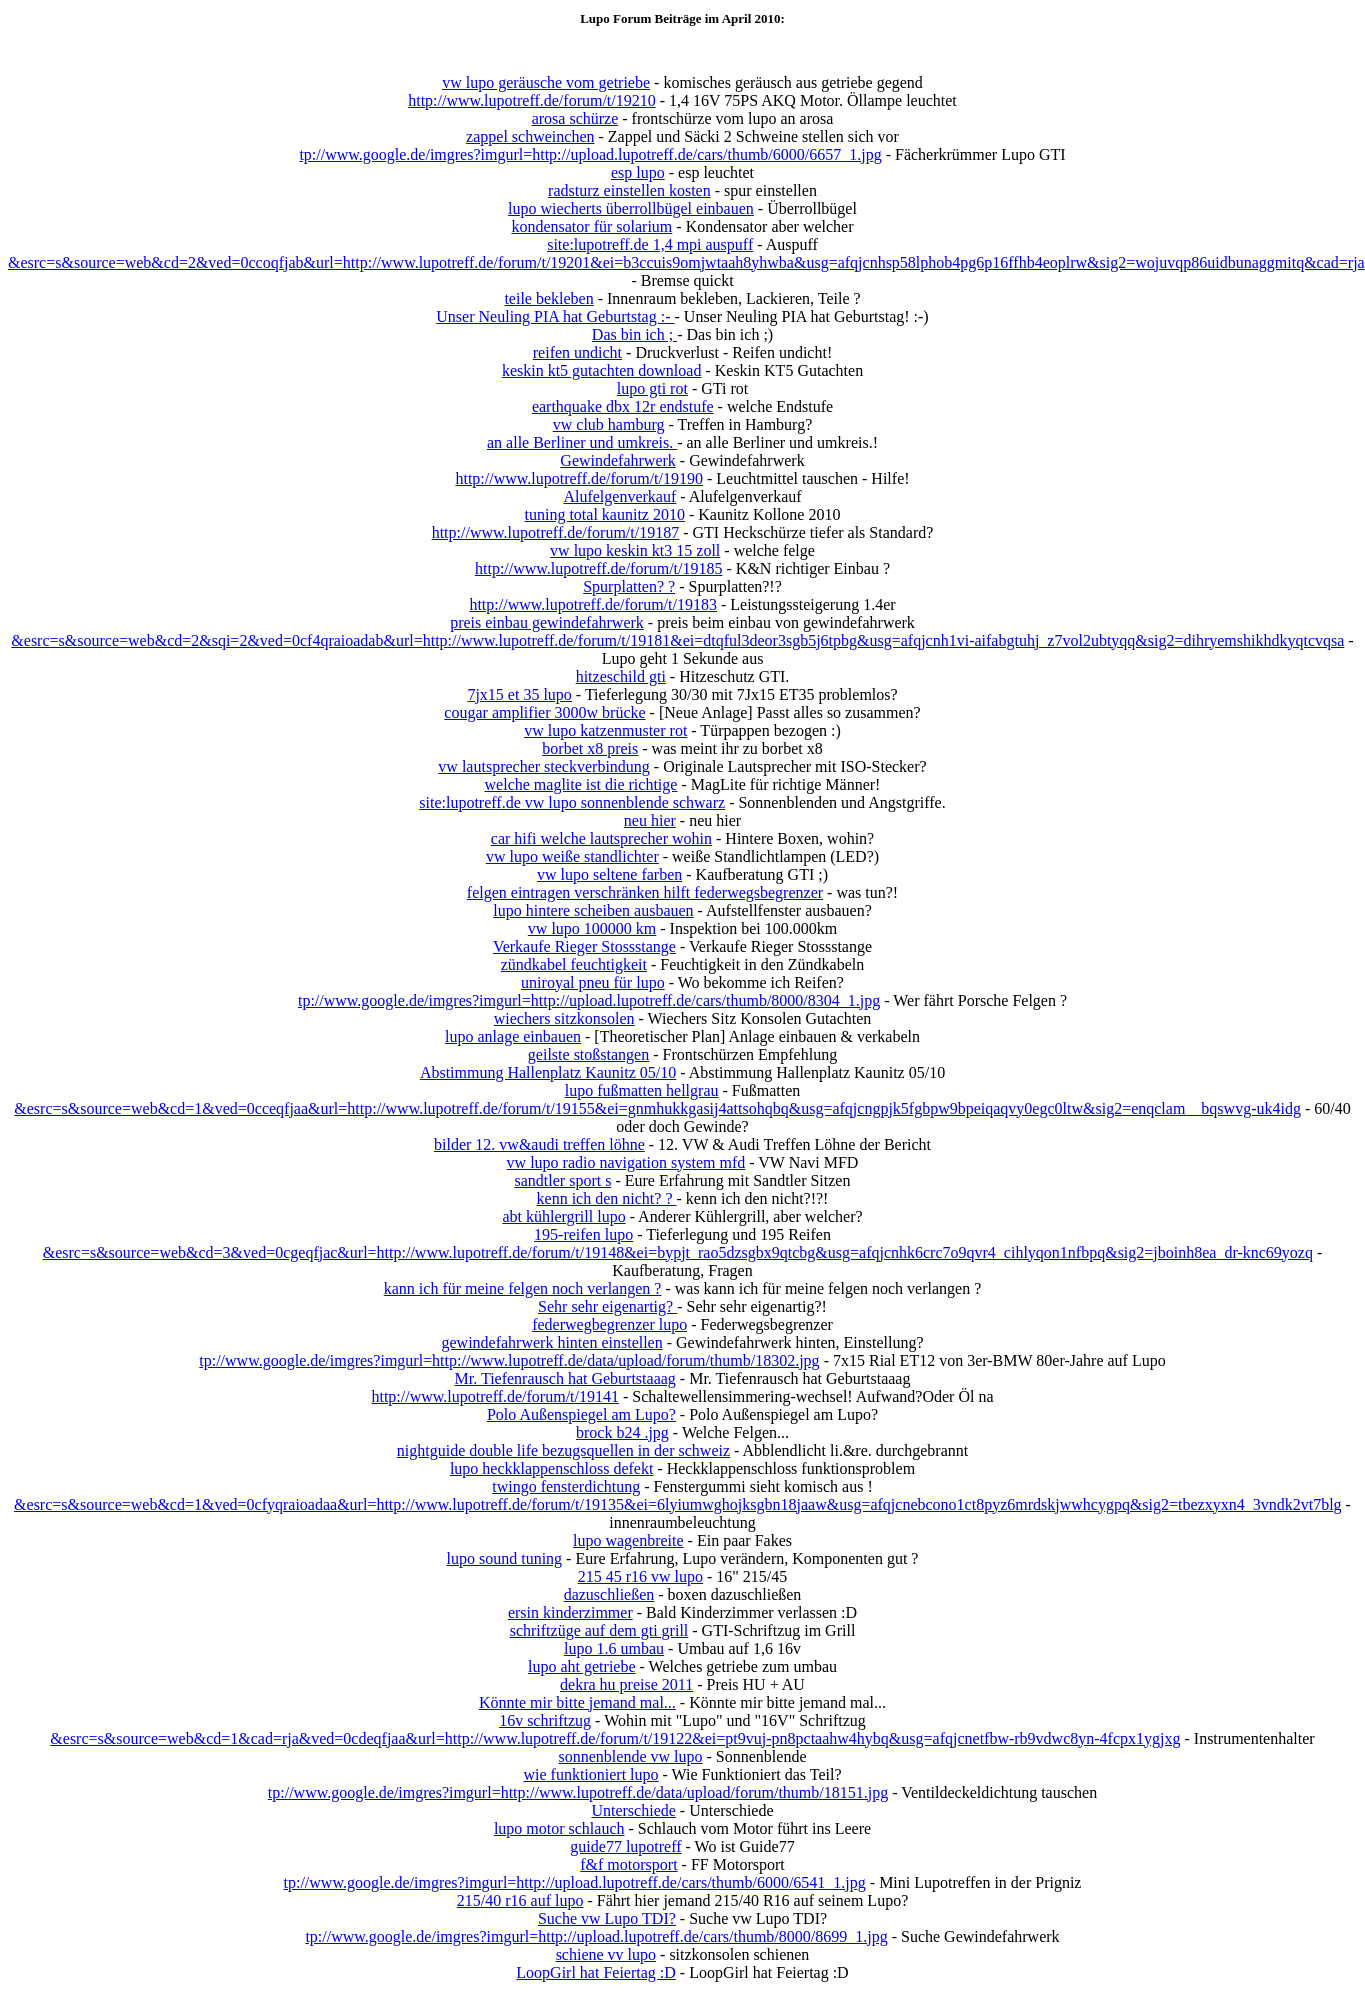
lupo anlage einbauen (513, 1036)
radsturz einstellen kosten (629, 190)
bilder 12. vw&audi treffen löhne (539, 1144)
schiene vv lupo (606, 1954)
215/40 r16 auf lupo (520, 1900)
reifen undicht (577, 352)
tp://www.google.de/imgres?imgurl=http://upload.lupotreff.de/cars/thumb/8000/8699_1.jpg (596, 1936)
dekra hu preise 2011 (626, 1684)
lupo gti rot (652, 388)
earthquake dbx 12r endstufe (623, 406)
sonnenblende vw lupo (631, 1756)
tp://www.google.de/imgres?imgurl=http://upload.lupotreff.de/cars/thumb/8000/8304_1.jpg (589, 1000)
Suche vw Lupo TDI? (607, 1918)
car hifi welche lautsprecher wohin (601, 838)
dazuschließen (609, 1594)
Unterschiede (633, 1810)
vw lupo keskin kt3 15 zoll (635, 550)
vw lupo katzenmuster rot (605, 730)
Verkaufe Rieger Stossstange (584, 946)
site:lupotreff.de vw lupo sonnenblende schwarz (572, 802)
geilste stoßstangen (588, 1054)
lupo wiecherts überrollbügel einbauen (631, 208)
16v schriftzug (545, 1720)
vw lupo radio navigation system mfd (626, 1162)
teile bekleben (548, 298)
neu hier (650, 820)
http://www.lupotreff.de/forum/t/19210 (532, 100)
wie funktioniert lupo (590, 1774)
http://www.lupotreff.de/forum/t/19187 (556, 532)
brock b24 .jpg (622, 1432)
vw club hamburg (609, 424)
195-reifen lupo (583, 1234)
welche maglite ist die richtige (581, 784)
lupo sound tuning (505, 1558)
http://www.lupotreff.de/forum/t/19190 (579, 478)
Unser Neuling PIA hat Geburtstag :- (555, 316)
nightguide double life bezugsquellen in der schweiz (563, 1450)
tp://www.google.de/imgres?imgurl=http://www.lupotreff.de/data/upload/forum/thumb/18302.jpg (509, 1360)
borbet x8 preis (590, 748)
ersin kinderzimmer (570, 1612)
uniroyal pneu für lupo (593, 982)
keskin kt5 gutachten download (602, 370)
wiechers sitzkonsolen (564, 1018)
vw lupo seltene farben (609, 874)
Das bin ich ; (634, 334)
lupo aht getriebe (582, 1666)
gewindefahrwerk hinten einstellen (551, 1342)
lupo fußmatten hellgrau (642, 1090)
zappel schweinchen (530, 136)
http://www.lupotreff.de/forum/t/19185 (599, 568)
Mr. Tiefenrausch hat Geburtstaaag (565, 1378)
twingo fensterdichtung (566, 1486)
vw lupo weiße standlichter (572, 856)
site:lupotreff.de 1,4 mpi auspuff (650, 244)
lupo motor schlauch (559, 1828)
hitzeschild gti (621, 676)
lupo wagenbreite (628, 1540)
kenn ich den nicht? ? (607, 1198)
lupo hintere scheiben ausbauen (593, 910)
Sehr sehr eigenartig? (607, 1306)
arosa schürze (575, 118)
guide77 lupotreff (625, 1846)
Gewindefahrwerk (618, 460)
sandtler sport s (563, 1180)
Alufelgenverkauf (619, 496)
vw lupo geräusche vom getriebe (546, 82)
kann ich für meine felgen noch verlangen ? (523, 1288)
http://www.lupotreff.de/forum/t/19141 (495, 1396)
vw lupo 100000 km (592, 928)
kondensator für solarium (591, 226)
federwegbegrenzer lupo (609, 1324)
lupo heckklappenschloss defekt (552, 1468)
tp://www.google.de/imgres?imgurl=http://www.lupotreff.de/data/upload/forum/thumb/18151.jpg (578, 1792)
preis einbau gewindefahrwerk (547, 622)
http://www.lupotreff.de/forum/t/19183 (593, 604)
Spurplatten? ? (629, 586)
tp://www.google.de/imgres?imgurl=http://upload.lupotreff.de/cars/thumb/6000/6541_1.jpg (575, 1882)
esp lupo (638, 172)
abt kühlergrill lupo (563, 1216)
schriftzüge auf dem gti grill (599, 1630)
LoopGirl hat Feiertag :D (596, 1972)
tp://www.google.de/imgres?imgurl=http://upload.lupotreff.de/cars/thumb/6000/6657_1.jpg (590, 154)
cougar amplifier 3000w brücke (544, 712)
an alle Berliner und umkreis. (582, 442)
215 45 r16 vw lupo (640, 1576)
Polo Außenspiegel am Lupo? (581, 1414)
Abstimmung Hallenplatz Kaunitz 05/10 (548, 1072)
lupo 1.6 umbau (614, 1648)
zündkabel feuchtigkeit (574, 964)
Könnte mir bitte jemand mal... (577, 1702)
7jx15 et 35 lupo (519, 694)
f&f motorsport (628, 1864)
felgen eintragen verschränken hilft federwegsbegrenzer (645, 892)
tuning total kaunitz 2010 (605, 514)
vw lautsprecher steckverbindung (543, 766)
